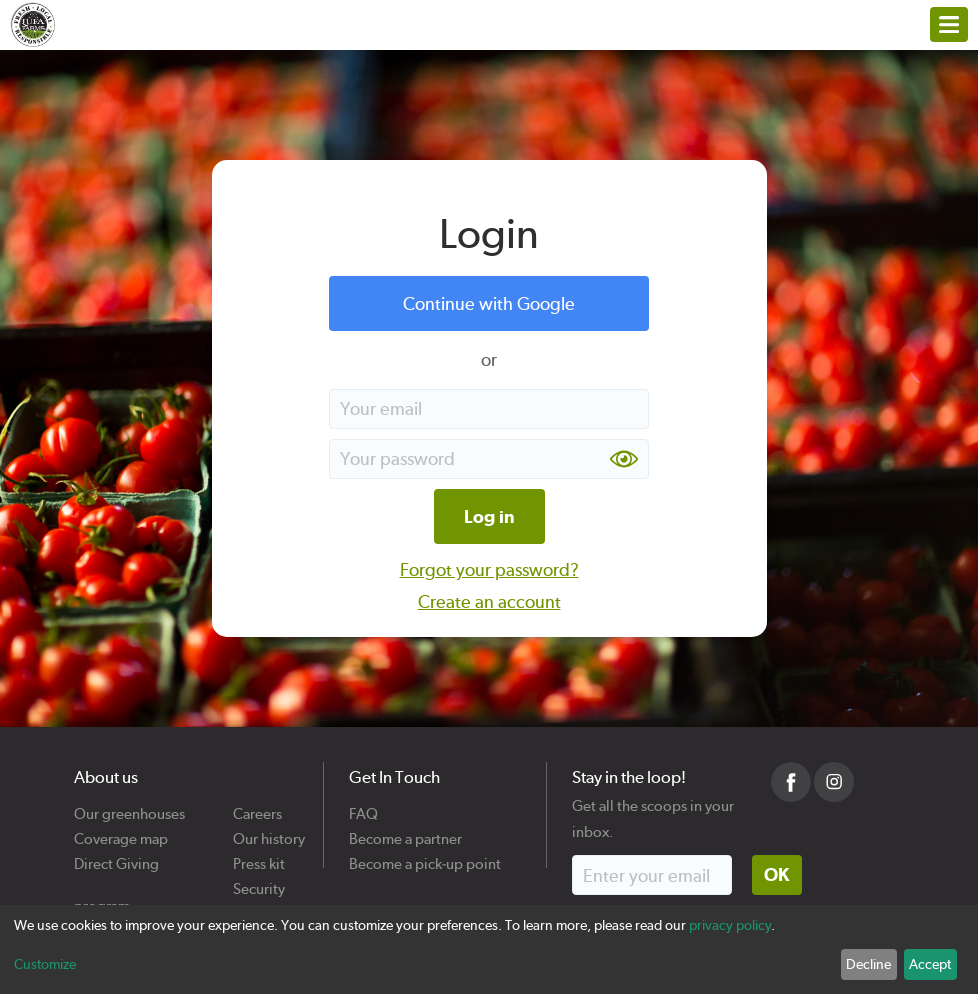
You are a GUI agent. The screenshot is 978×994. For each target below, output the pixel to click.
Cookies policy (259, 906)
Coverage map (121, 831)
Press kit (259, 856)
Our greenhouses (129, 806)
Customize (45, 964)
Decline (868, 964)
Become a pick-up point (425, 856)
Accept (930, 964)
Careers (257, 806)
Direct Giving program (116, 856)
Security (259, 881)
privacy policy (730, 925)
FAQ (363, 806)
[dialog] (489, 949)
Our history (269, 831)
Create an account (489, 601)
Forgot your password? (489, 569)
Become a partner (405, 831)
